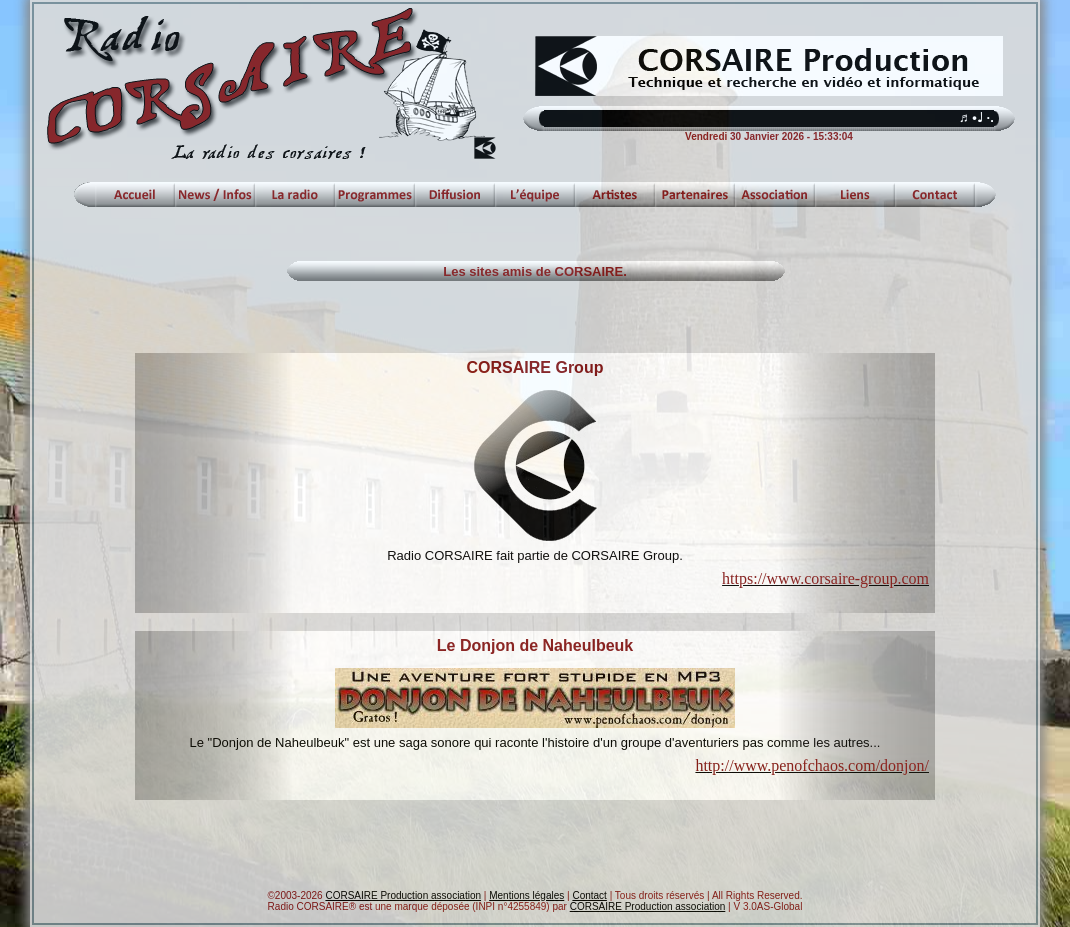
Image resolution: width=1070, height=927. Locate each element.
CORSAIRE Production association (403, 895)
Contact (589, 895)
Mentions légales (526, 895)
